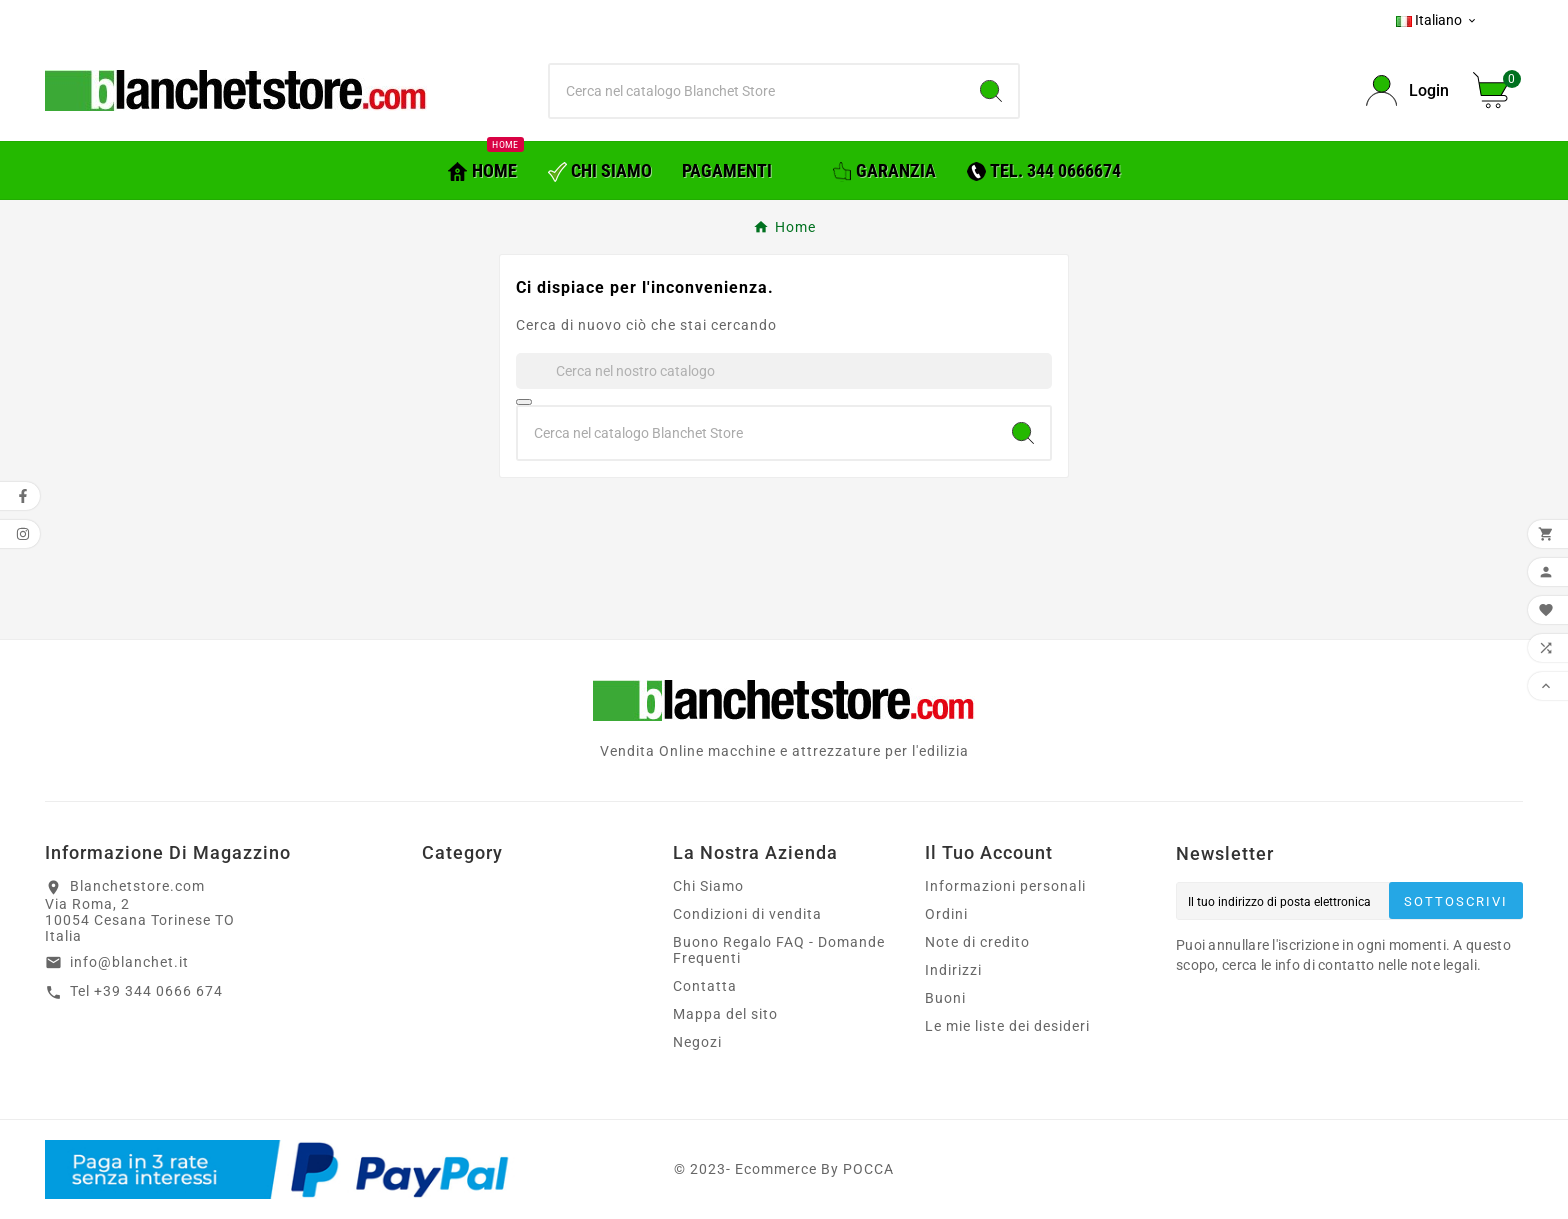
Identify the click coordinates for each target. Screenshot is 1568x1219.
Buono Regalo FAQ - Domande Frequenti (779, 950)
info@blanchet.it (129, 962)
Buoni (945, 998)
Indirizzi (953, 970)
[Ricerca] (757, 91)
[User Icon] (1407, 90)
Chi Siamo (708, 886)
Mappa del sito (725, 1014)
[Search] (991, 91)
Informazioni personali (1005, 886)
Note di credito (977, 942)
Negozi (697, 1042)
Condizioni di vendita (747, 914)
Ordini (946, 914)
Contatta (705, 986)
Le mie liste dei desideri (1007, 1026)
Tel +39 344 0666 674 (146, 991)
